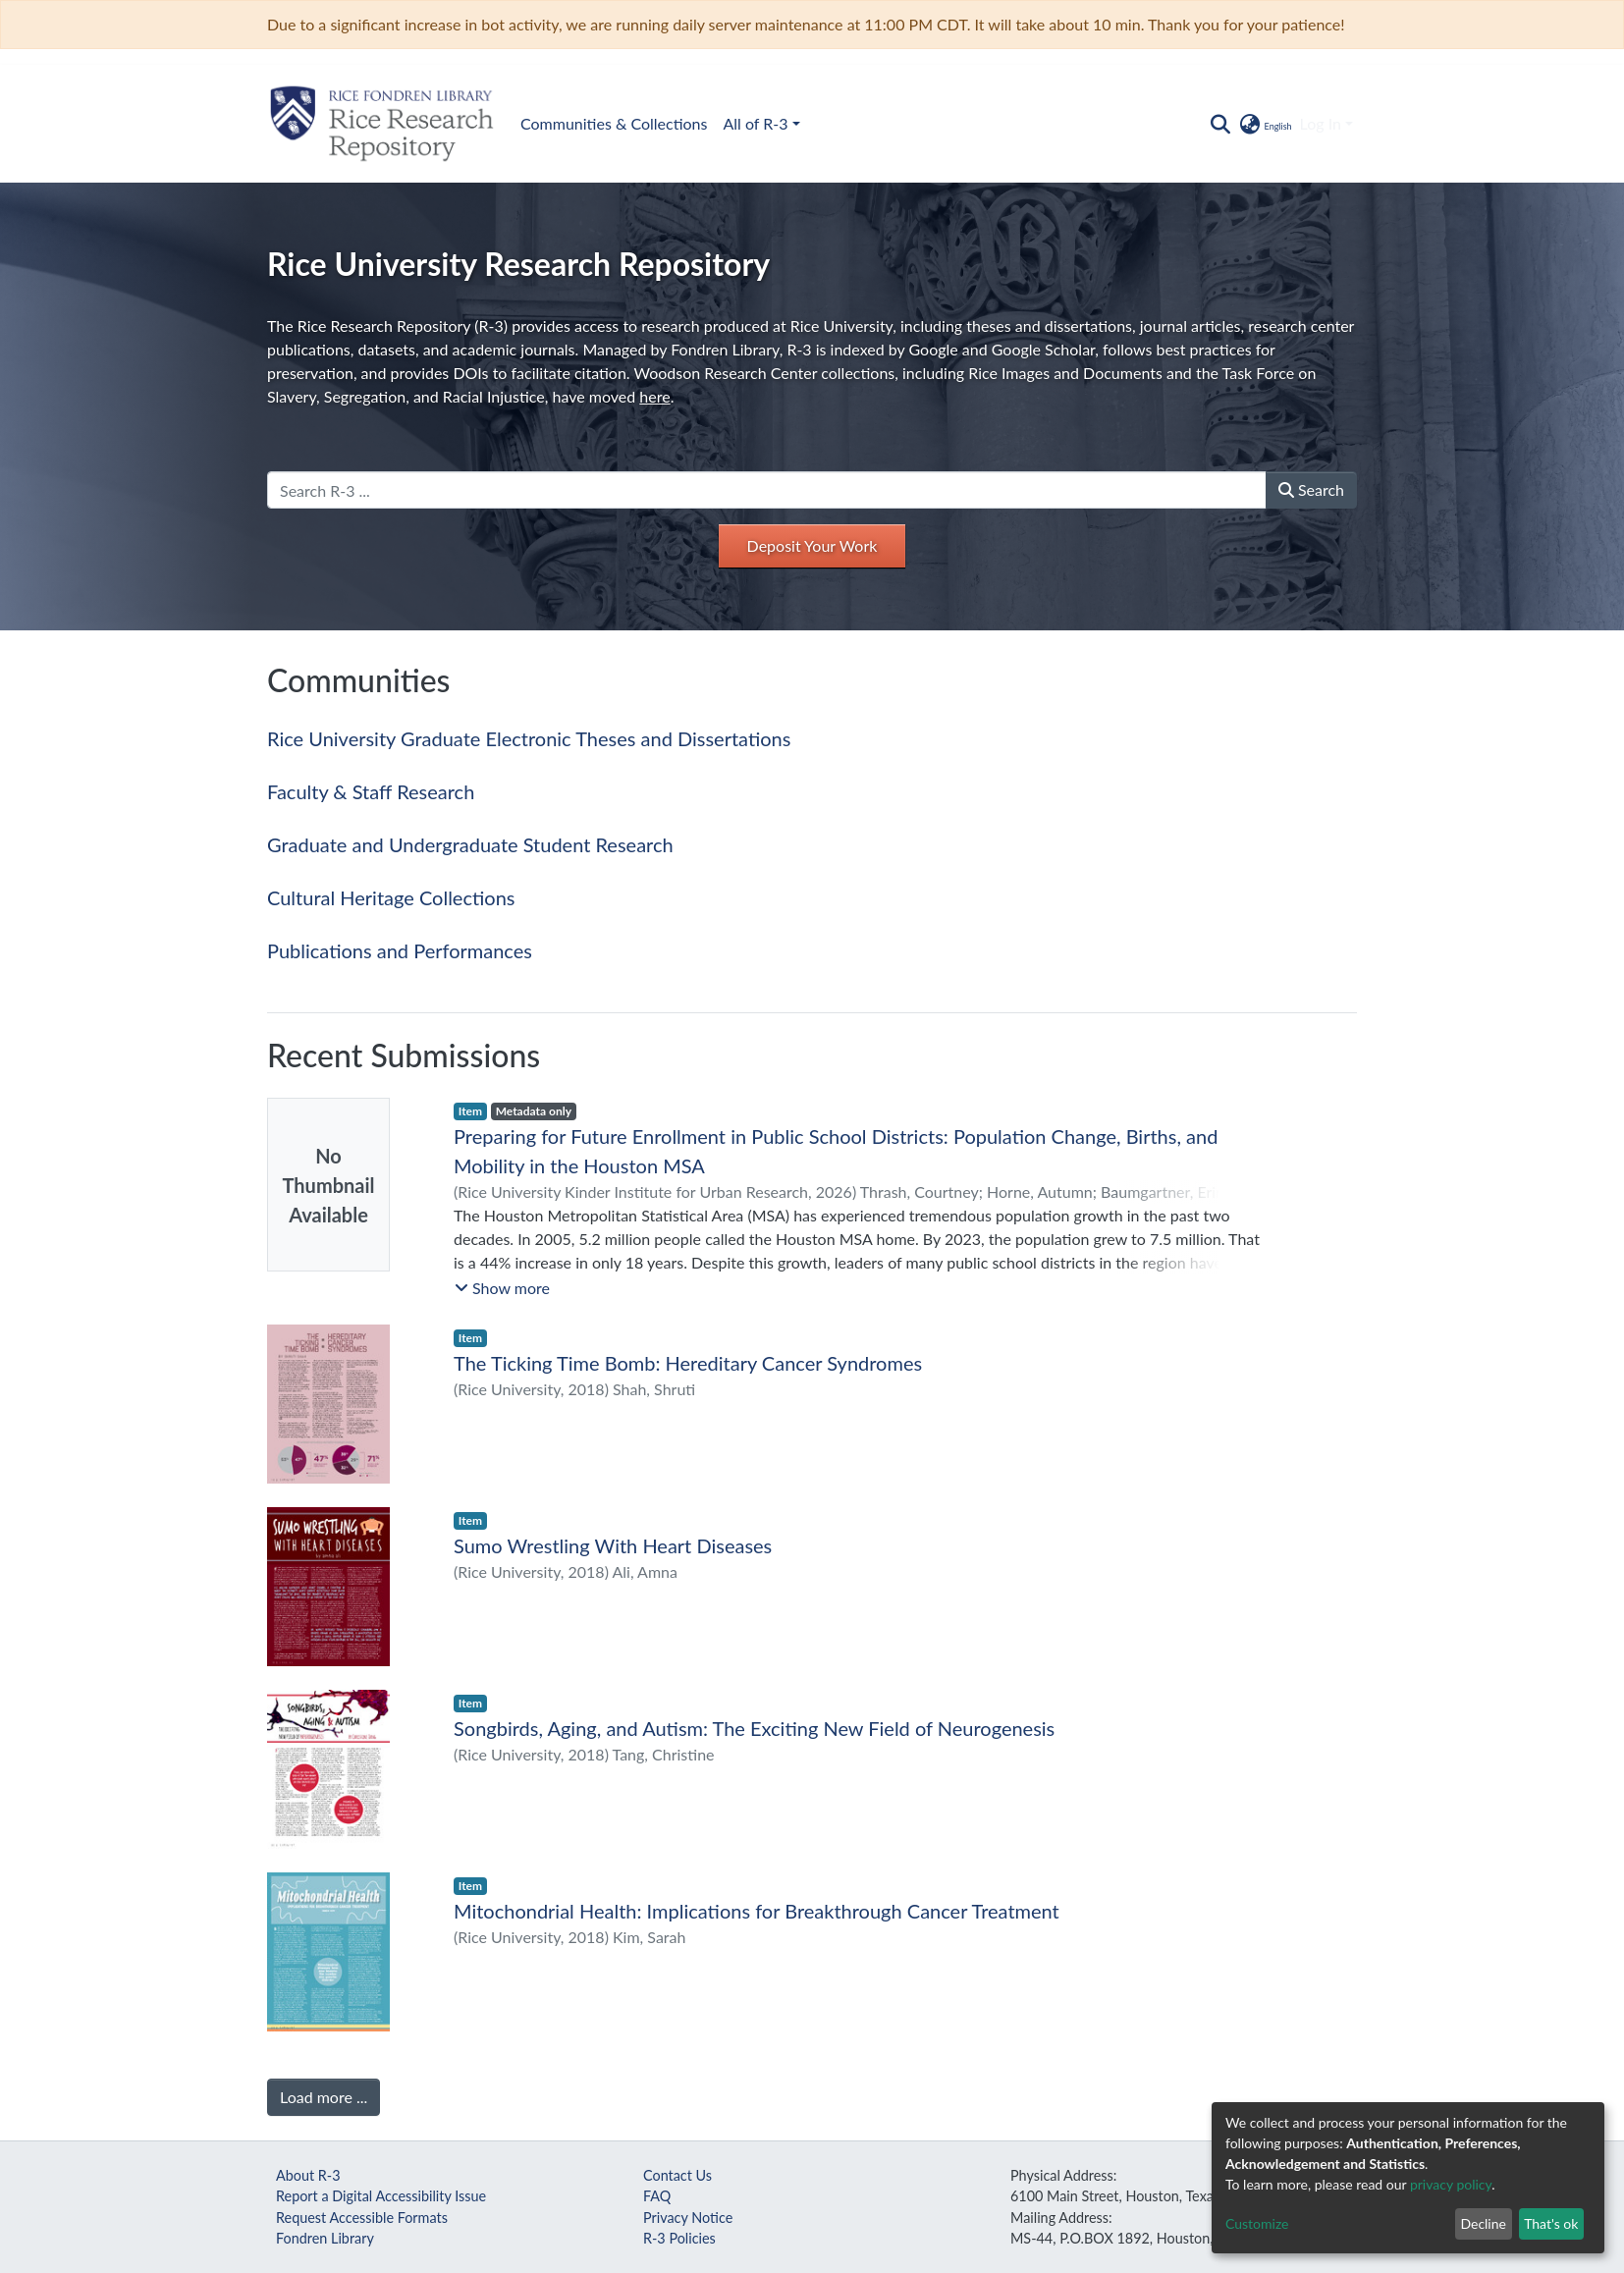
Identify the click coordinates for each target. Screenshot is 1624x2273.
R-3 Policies (679, 2238)
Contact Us (677, 2175)
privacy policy (1450, 2184)
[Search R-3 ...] (767, 490)
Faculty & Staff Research (370, 791)
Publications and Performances (399, 950)
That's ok (1551, 2223)
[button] (1264, 123)
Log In (1320, 123)
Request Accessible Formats (362, 2217)
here (654, 396)
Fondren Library (325, 2238)
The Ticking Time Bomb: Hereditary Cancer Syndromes (688, 1363)
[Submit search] (1220, 123)
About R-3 (308, 2175)
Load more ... (323, 2096)
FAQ (657, 2196)
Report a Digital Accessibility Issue (381, 2196)
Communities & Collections (613, 123)
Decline (1483, 2223)
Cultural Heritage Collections (390, 897)
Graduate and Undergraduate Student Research (470, 844)
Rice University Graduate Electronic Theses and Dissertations (528, 738)
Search (1311, 489)
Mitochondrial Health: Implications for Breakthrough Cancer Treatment (756, 1910)
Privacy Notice (687, 2217)
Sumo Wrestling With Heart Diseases (613, 1545)
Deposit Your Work (812, 545)
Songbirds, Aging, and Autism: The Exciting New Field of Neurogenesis (754, 1728)
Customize (1257, 2223)
